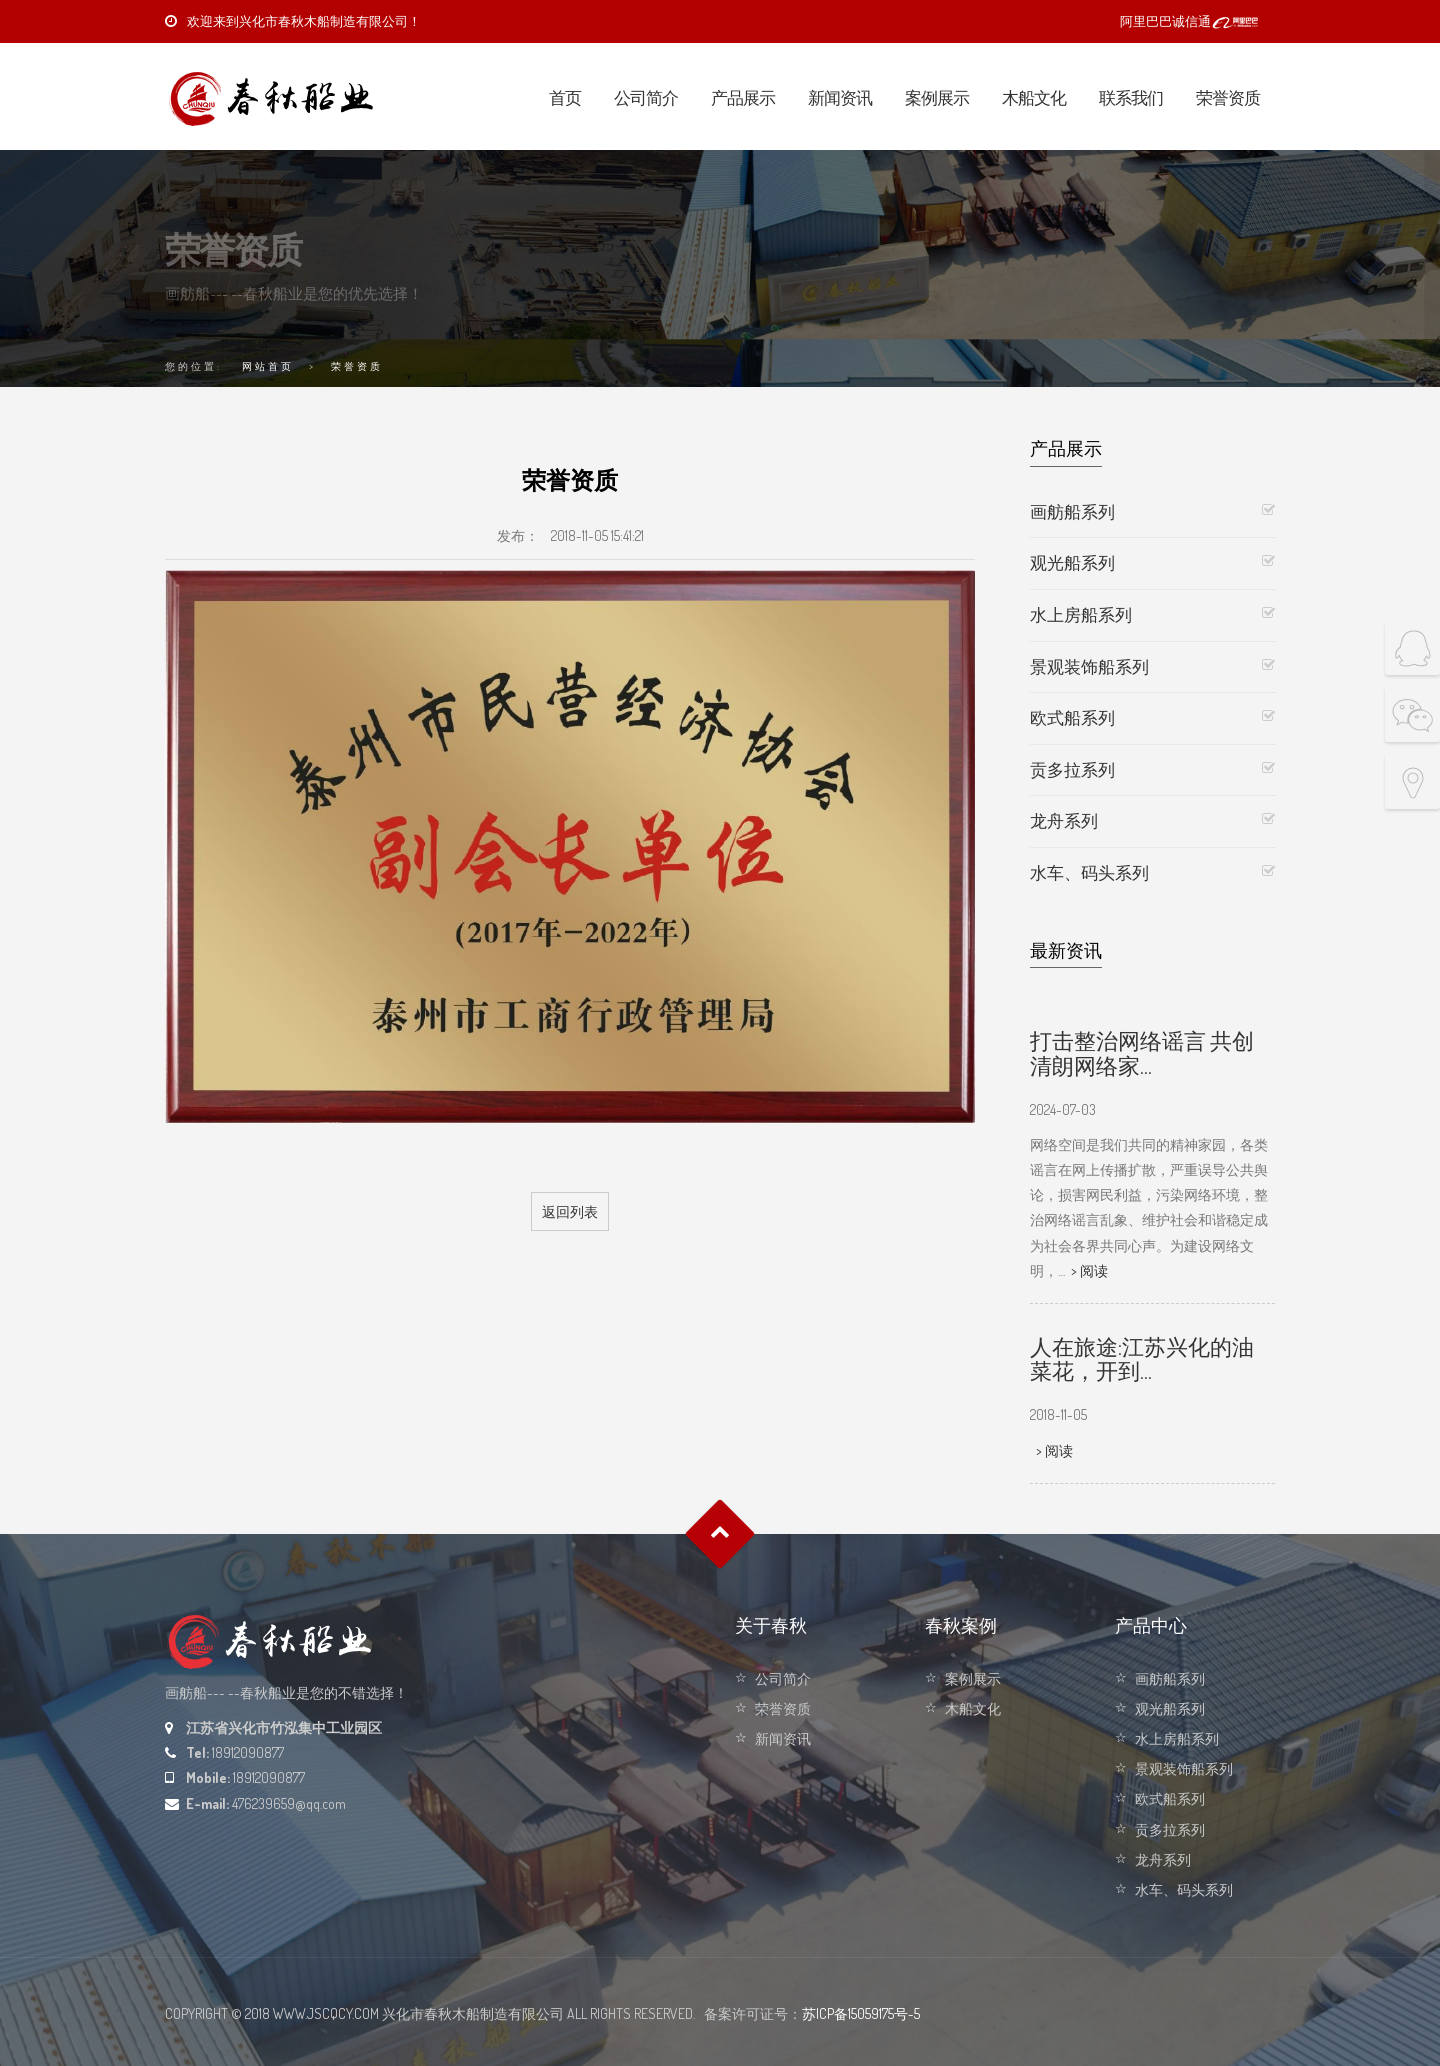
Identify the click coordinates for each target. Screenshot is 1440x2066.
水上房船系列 (1081, 614)
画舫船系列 (1072, 511)
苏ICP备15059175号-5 (861, 2013)
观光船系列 (1072, 562)
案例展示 (937, 97)
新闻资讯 (840, 97)
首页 (565, 97)
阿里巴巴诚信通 (1190, 21)
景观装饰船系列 (1089, 666)
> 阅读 (1089, 1270)
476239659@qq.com (289, 1803)
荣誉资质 (1228, 97)
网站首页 (268, 366)
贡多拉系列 (1072, 769)
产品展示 (743, 97)
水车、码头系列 (1089, 872)
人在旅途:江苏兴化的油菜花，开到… (1142, 1358)
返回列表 (570, 1211)
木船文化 (1034, 97)
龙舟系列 (1064, 820)
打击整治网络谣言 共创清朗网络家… (1142, 1052)
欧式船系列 (1072, 717)
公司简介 (646, 97)
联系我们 (1131, 97)
